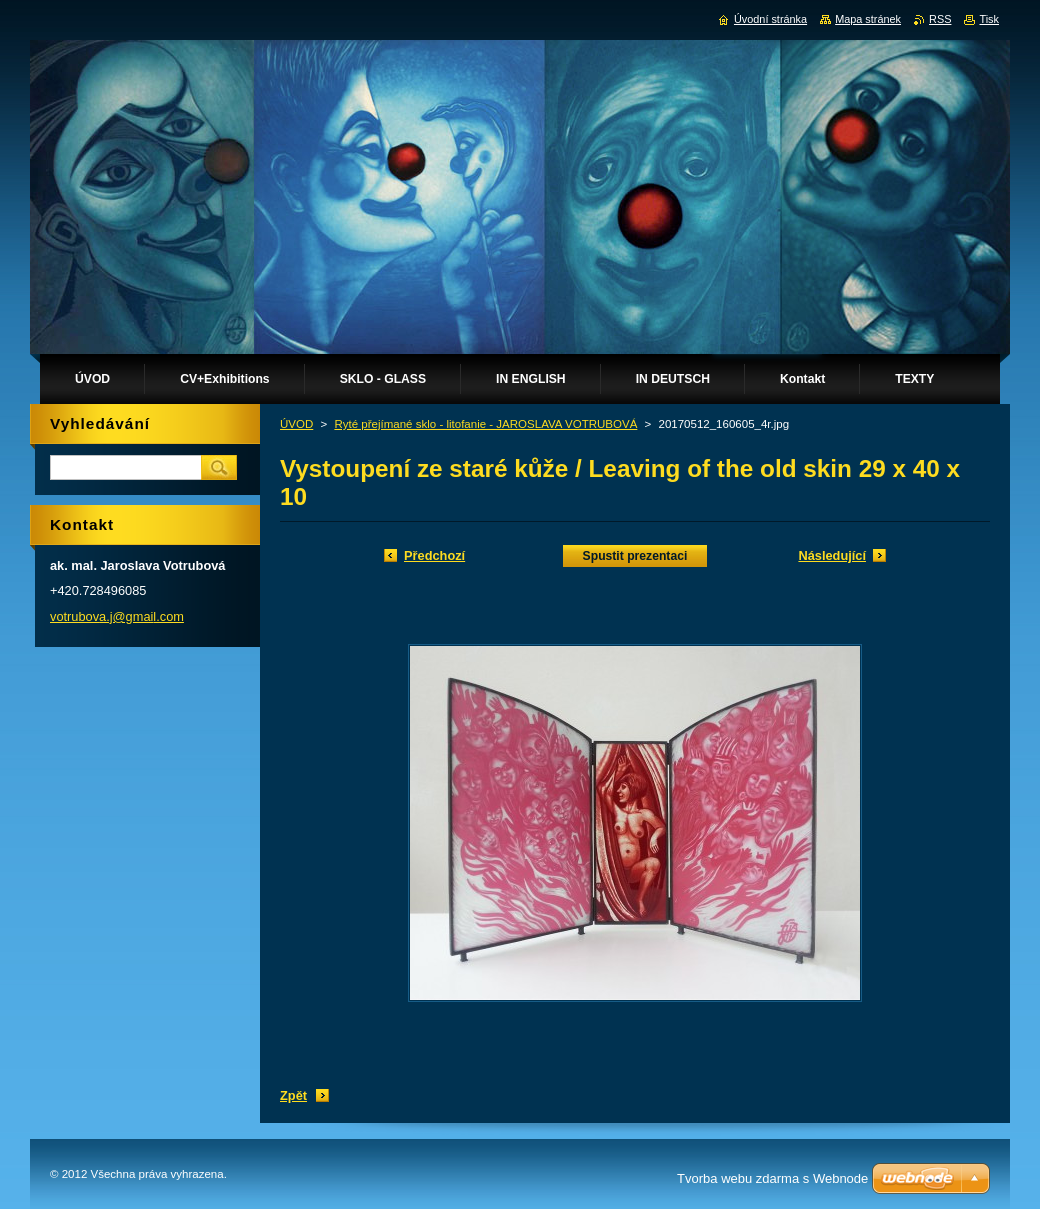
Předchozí (434, 555)
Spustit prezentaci (635, 556)
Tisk (989, 19)
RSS (940, 19)
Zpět (293, 1095)
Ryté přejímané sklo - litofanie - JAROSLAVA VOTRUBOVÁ (485, 424)
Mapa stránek (868, 19)
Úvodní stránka (770, 19)
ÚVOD (296, 424)
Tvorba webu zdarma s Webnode (772, 1178)
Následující (832, 555)
